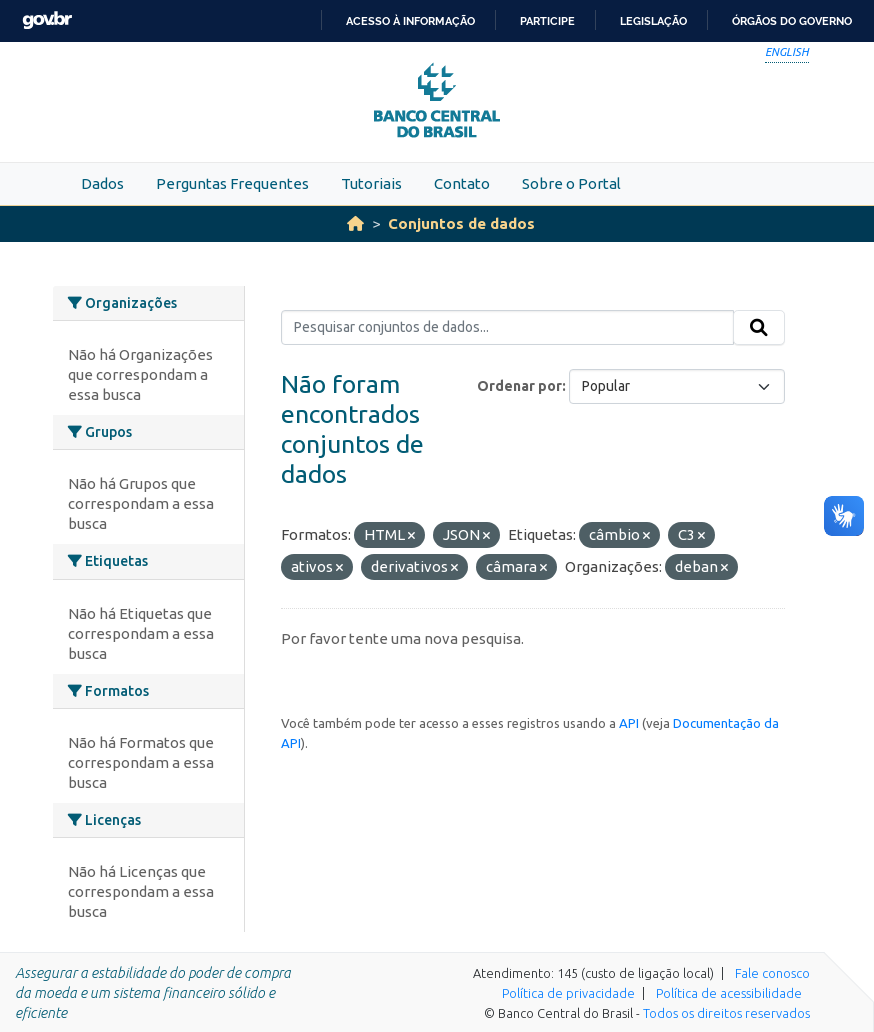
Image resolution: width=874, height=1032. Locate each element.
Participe (547, 21)
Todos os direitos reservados (726, 1013)
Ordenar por (519, 386)
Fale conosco (772, 973)
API (629, 723)
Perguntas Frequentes (232, 183)
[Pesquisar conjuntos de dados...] (507, 328)
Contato (462, 183)
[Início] (355, 223)
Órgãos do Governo (792, 21)
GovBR (47, 20)
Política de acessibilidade (729, 993)
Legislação (653, 21)
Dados (102, 183)
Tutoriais (371, 183)
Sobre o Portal (571, 183)
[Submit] (759, 328)
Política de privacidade (568, 993)
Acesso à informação (410, 21)
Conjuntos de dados (461, 223)
